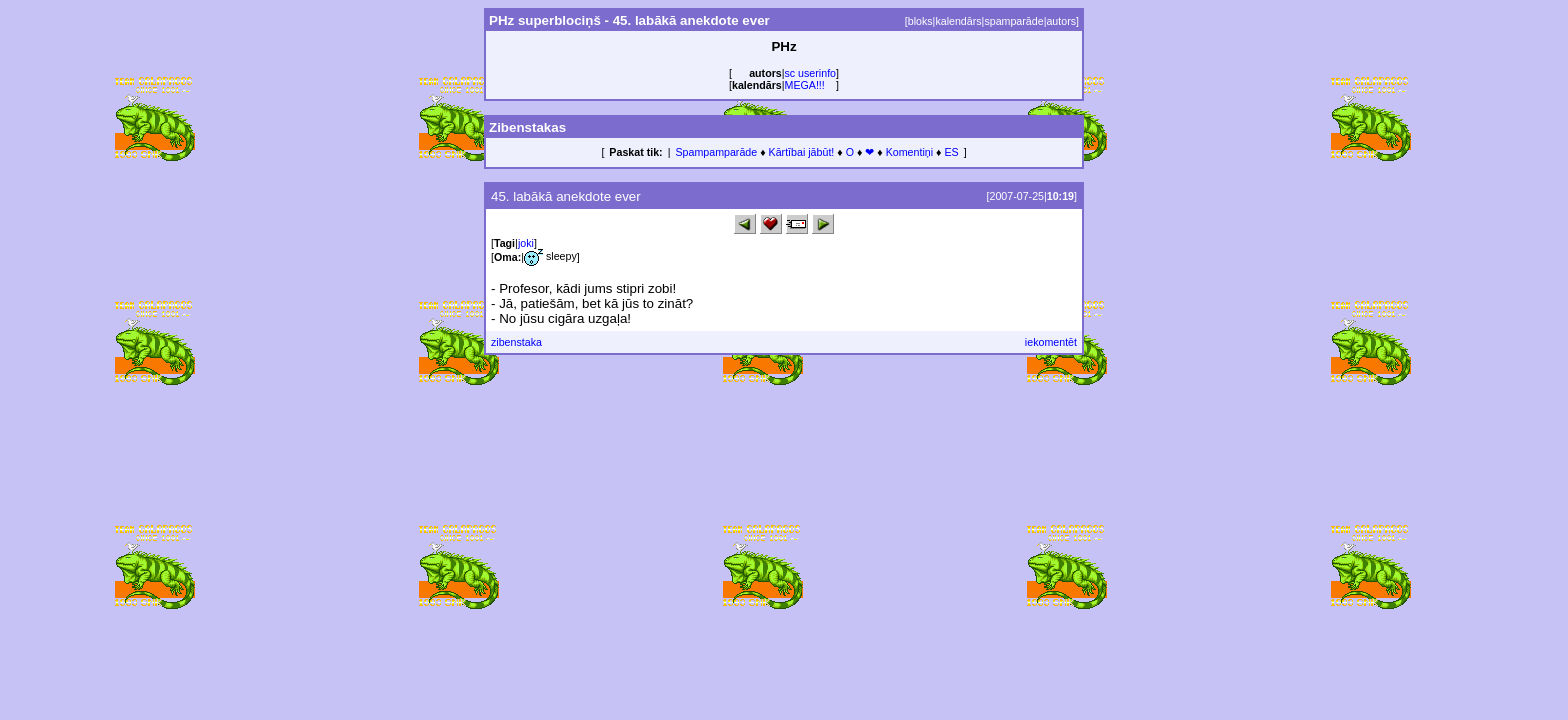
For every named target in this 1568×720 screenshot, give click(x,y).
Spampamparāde (716, 152)
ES (951, 152)
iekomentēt (1051, 342)
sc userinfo (811, 73)
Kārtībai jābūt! (802, 152)
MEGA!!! (805, 85)
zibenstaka (516, 342)
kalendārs (958, 21)
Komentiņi (909, 152)
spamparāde (1013, 21)
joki (526, 243)
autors (1061, 21)
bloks (920, 21)
